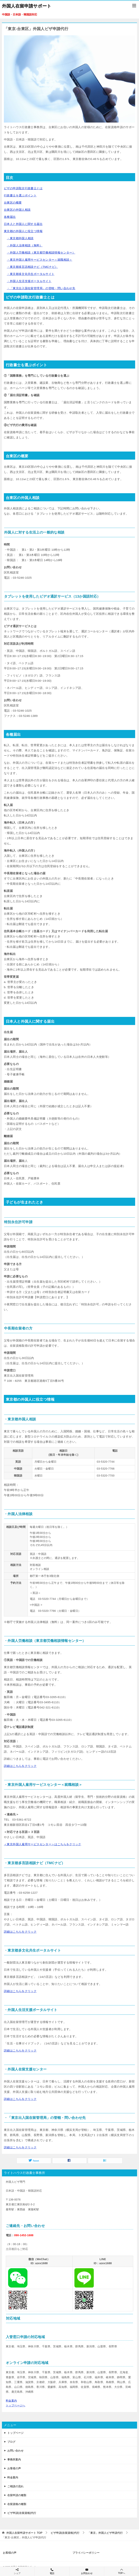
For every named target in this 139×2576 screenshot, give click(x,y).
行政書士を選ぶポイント (20, 195)
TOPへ (121, 2571)
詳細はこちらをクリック (20, 1766)
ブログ (11, 2441)
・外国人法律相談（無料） (25, 245)
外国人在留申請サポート (26, 5)
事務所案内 (14, 2459)
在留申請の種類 (16, 2495)
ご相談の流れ (15, 2486)
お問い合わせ (15, 2450)
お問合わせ (87, 2571)
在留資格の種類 (16, 2504)
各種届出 (10, 216)
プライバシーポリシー (86, 2552)
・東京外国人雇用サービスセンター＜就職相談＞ (39, 259)
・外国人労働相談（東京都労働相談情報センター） (41, 252)
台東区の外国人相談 (17, 209)
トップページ (15, 2432)
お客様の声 (14, 2468)
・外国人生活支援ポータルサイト (29, 281)
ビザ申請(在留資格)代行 (21, 2512)
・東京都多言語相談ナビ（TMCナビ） (32, 266)
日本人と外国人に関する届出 (23, 224)
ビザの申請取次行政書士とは (23, 188)
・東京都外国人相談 (20, 238)
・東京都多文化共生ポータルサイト (30, 274)
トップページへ (15, 2405)
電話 (52, 2571)
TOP (24, 2532)
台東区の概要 (13, 202)
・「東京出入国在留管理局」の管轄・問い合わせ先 (41, 288)
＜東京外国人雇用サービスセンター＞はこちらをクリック (42, 1844)
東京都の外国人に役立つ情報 (23, 231)
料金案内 (11, 2400)
